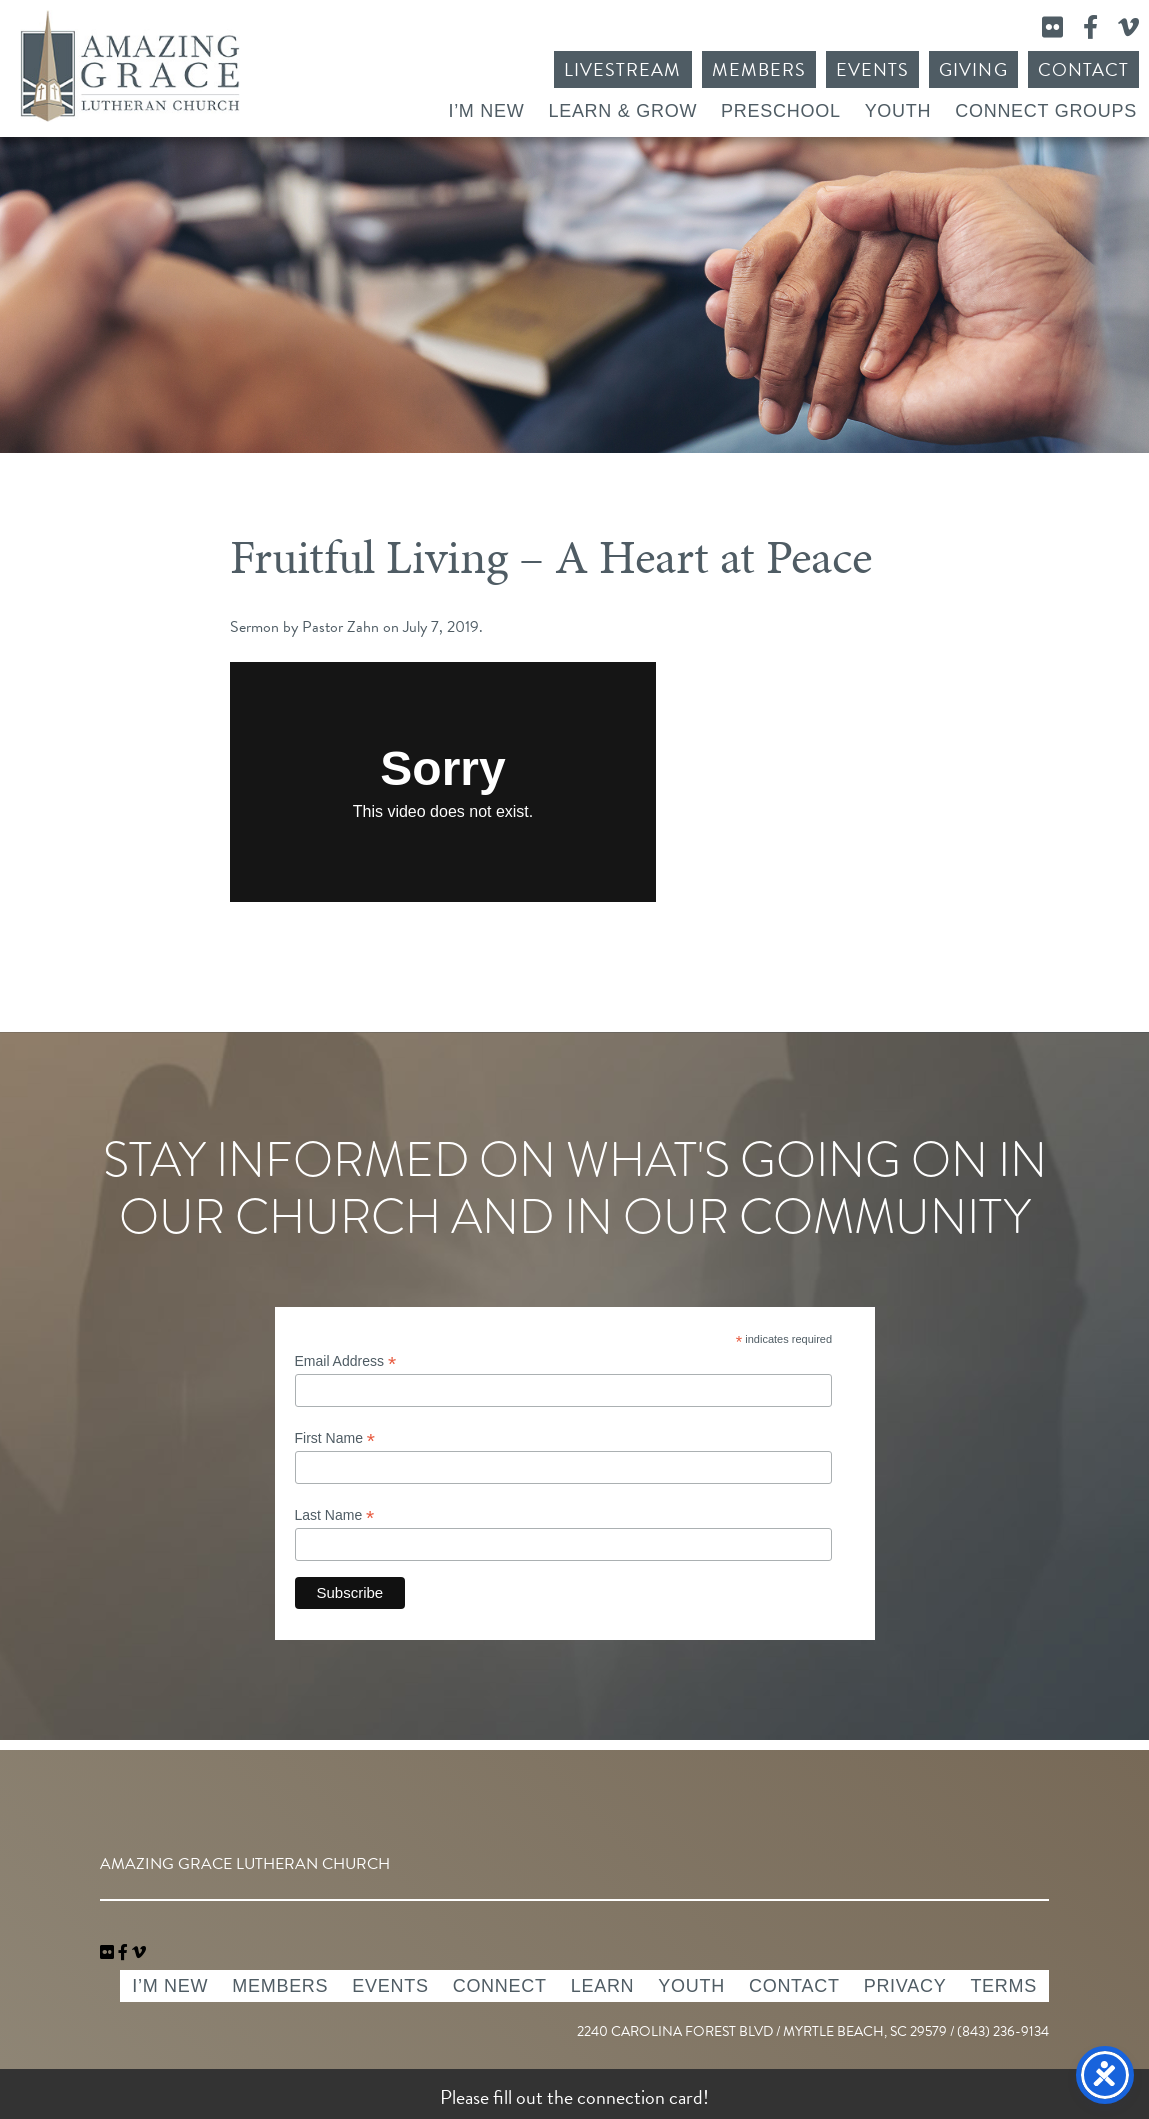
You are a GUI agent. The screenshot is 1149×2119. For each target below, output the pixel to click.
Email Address (346, 1361)
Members (759, 69)
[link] (109, 1953)
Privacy (905, 1986)
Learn (603, 1986)
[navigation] (139, 1953)
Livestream (623, 69)
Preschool (781, 111)
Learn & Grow (622, 111)
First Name (335, 1438)
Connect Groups (1046, 111)
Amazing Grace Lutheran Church (130, 66)
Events (872, 69)
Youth (898, 111)
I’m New (486, 111)
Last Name (335, 1515)
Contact (1083, 69)
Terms (1003, 1986)
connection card (640, 2097)
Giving (973, 69)
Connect (500, 1986)
